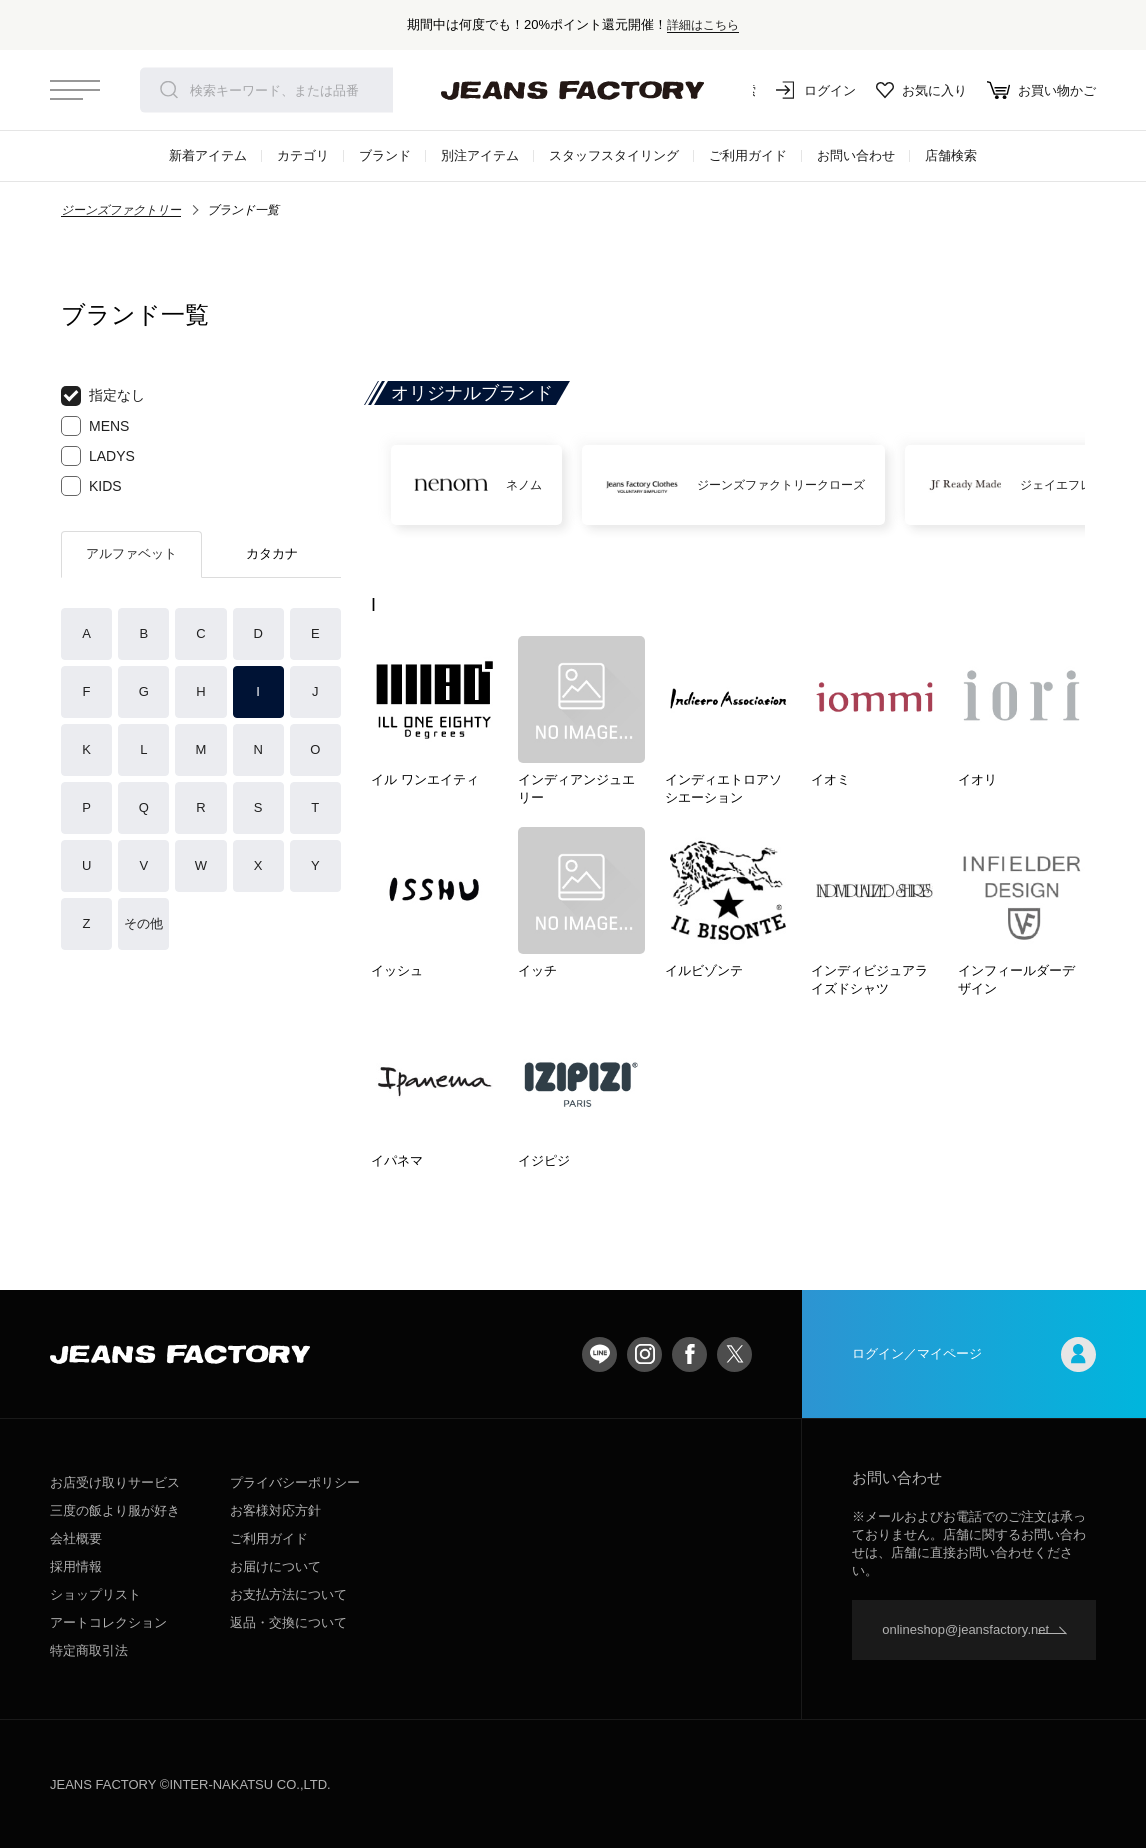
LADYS (98, 456)
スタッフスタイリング (614, 155)
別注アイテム (480, 155)
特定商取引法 (89, 1650)
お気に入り (921, 90)
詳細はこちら (703, 24)
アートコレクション (108, 1622)
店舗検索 (951, 155)
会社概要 (76, 1538)
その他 (143, 923)
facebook (689, 1354)
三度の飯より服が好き (115, 1510)
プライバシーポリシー (295, 1482)
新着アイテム (208, 155)
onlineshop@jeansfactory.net (965, 1629)
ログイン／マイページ (974, 1354)
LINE (599, 1354)
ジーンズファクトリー (121, 210)
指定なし (103, 396)
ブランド (385, 155)
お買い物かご (1041, 90)
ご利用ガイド (748, 155)
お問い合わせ (856, 155)
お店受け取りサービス (115, 1482)
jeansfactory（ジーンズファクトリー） (573, 90)
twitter (734, 1354)
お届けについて (275, 1566)
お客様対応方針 (275, 1510)
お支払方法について (288, 1594)
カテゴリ (303, 155)
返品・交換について (288, 1622)
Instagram (644, 1354)
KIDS (91, 486)
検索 (169, 90)
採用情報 (76, 1566)
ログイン (816, 90)
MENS (95, 426)
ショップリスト (95, 1594)
